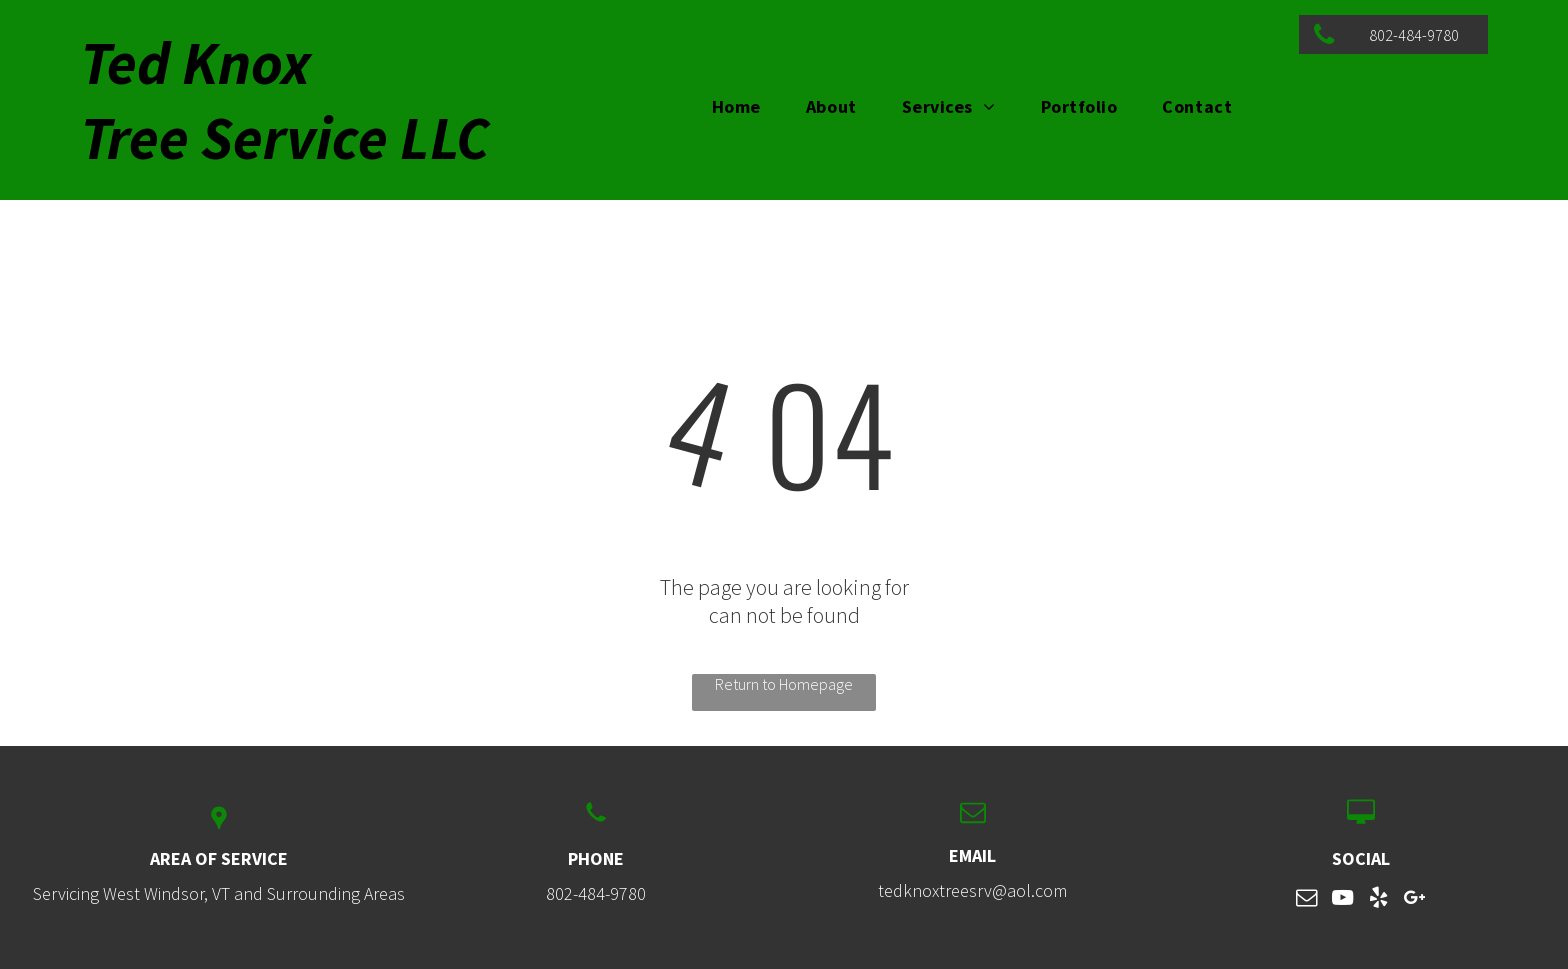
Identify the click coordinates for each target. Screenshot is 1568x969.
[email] (1307, 900)
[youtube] (1343, 900)
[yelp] (1379, 900)
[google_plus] (1415, 900)
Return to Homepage (784, 684)
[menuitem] (744, 106)
